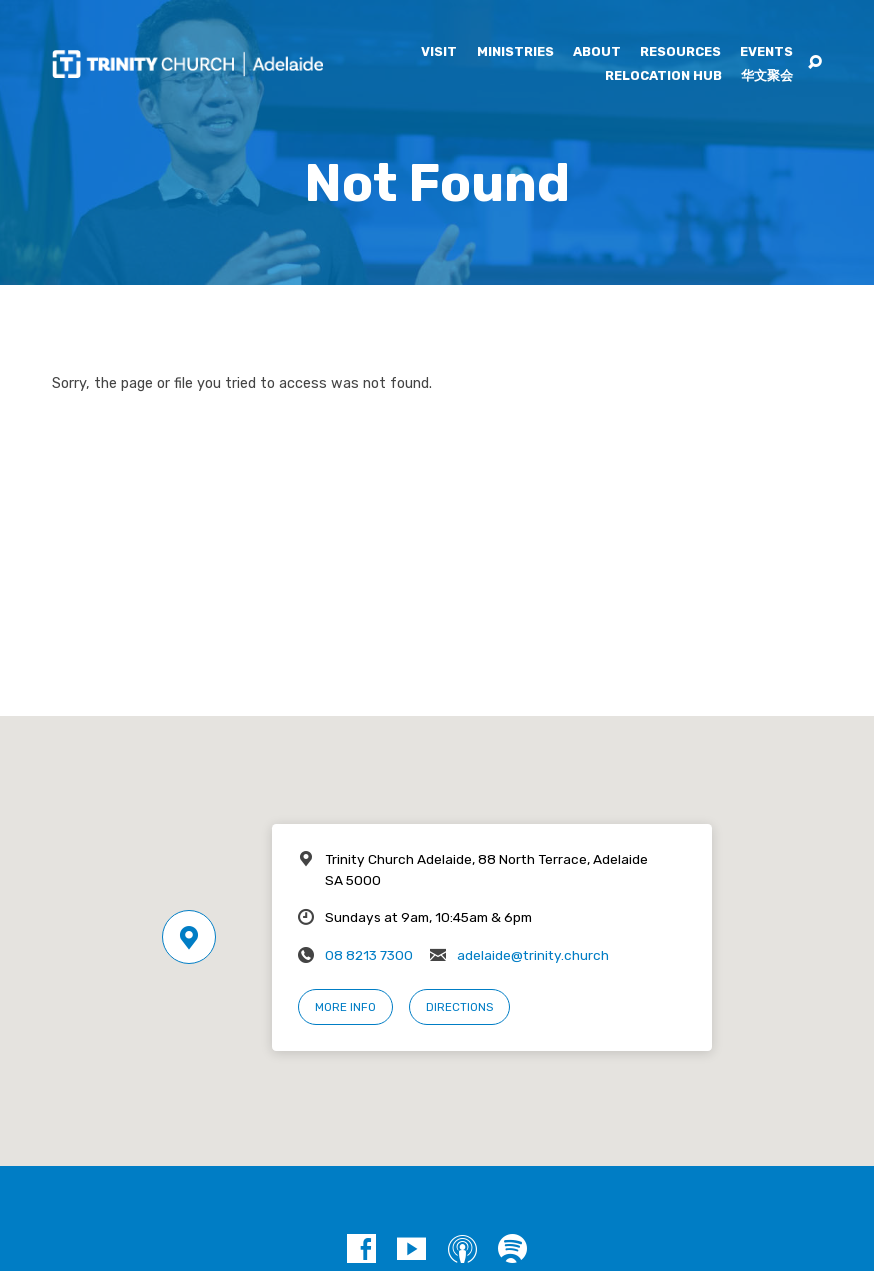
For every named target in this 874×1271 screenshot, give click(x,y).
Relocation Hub (663, 76)
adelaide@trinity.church (533, 955)
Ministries (515, 52)
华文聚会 (767, 76)
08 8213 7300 (369, 955)
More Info (345, 1007)
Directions (459, 1007)
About (597, 52)
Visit (439, 52)
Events (766, 52)
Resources (680, 52)
